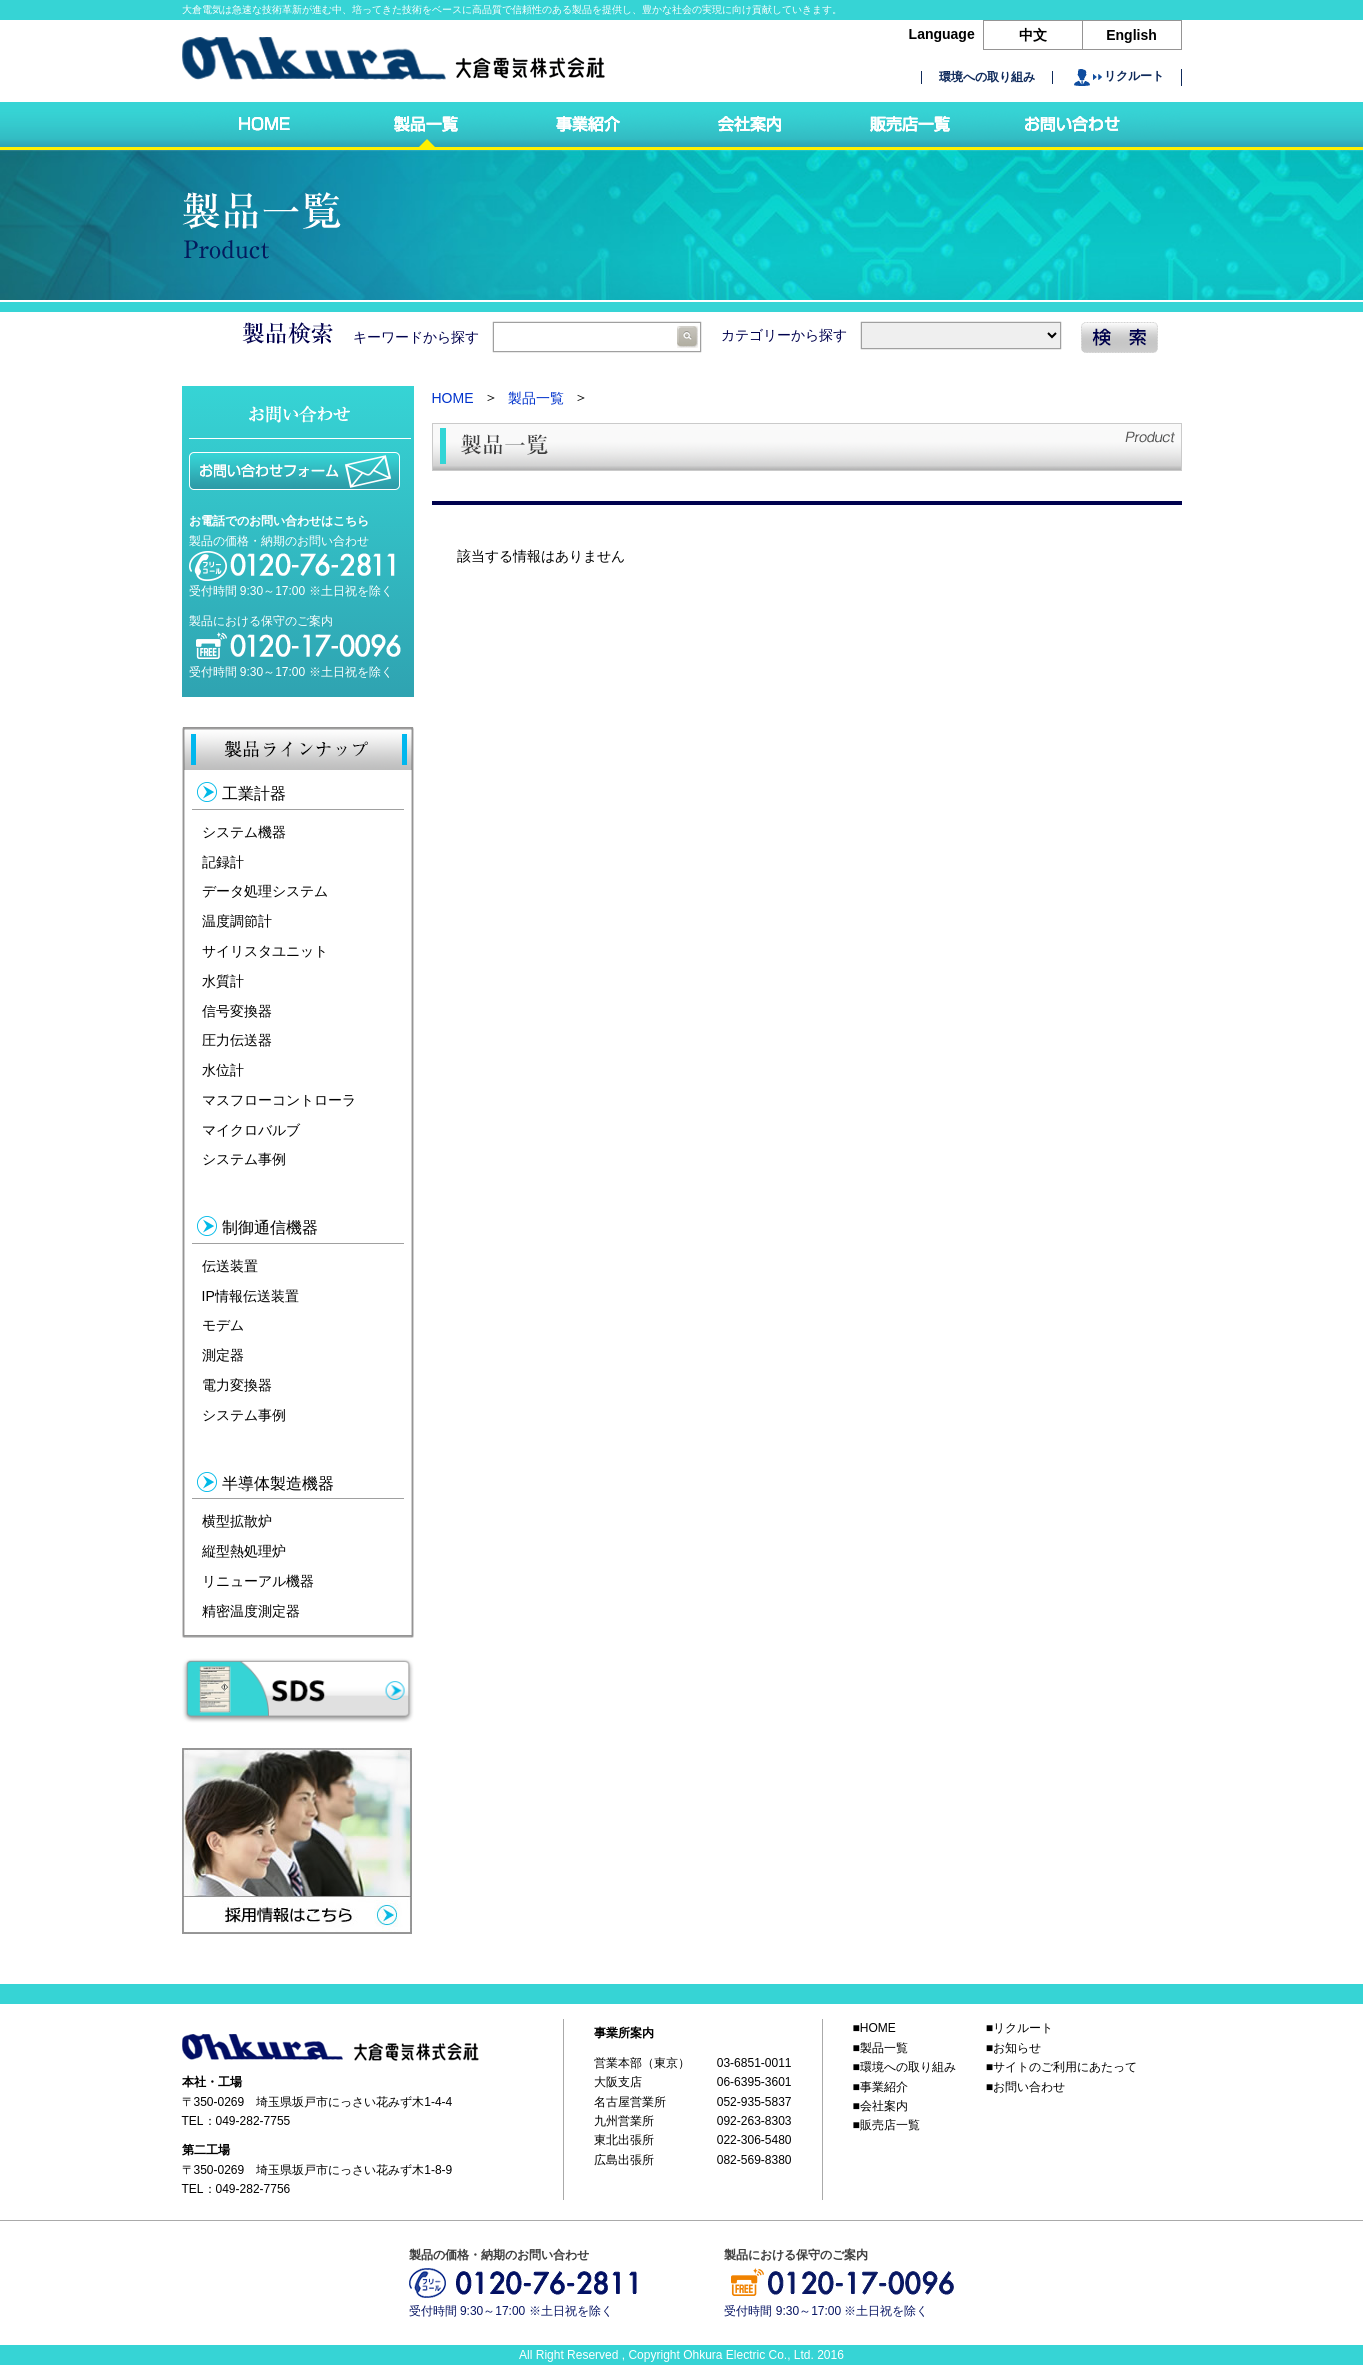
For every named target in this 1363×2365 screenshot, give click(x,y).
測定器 (223, 1355)
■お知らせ (1013, 2048)
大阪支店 (618, 2082)
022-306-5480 (754, 2141)
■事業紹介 (880, 2087)
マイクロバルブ (251, 1129)
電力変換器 (237, 1385)
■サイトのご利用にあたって (1061, 2067)
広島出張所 (624, 2160)
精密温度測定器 (251, 1610)
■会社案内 (880, 2106)
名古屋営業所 (630, 2102)
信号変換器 (237, 1010)
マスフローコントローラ (279, 1100)
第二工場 (206, 2151)
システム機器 (244, 832)
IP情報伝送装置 (250, 1295)
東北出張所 (624, 2141)
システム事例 (244, 1159)
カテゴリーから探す (891, 335)
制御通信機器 (270, 1227)
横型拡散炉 (237, 1521)
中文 (1033, 35)
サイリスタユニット (265, 951)
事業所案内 (624, 2033)
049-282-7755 (253, 2121)
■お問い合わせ (1025, 2087)
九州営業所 (624, 2121)
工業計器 (254, 793)
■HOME (874, 2028)
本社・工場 (212, 2082)
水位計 (223, 1070)
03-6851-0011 (754, 2063)
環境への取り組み (987, 77)
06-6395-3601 (754, 2082)
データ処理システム (265, 891)
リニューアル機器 (258, 1581)
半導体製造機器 (278, 1483)
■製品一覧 (880, 2048)
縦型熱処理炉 (244, 1551)
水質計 (223, 981)
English (1131, 35)
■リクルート (1019, 2028)
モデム (223, 1325)
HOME (453, 398)
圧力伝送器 (237, 1040)
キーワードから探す (527, 337)
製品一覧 (536, 398)
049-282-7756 (253, 2189)
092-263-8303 (754, 2121)
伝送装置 (230, 1266)
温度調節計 (237, 921)
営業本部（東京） (642, 2063)
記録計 (223, 861)
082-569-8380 (754, 2160)
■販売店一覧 (886, 2126)
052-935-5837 (754, 2102)
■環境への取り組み (904, 2067)
